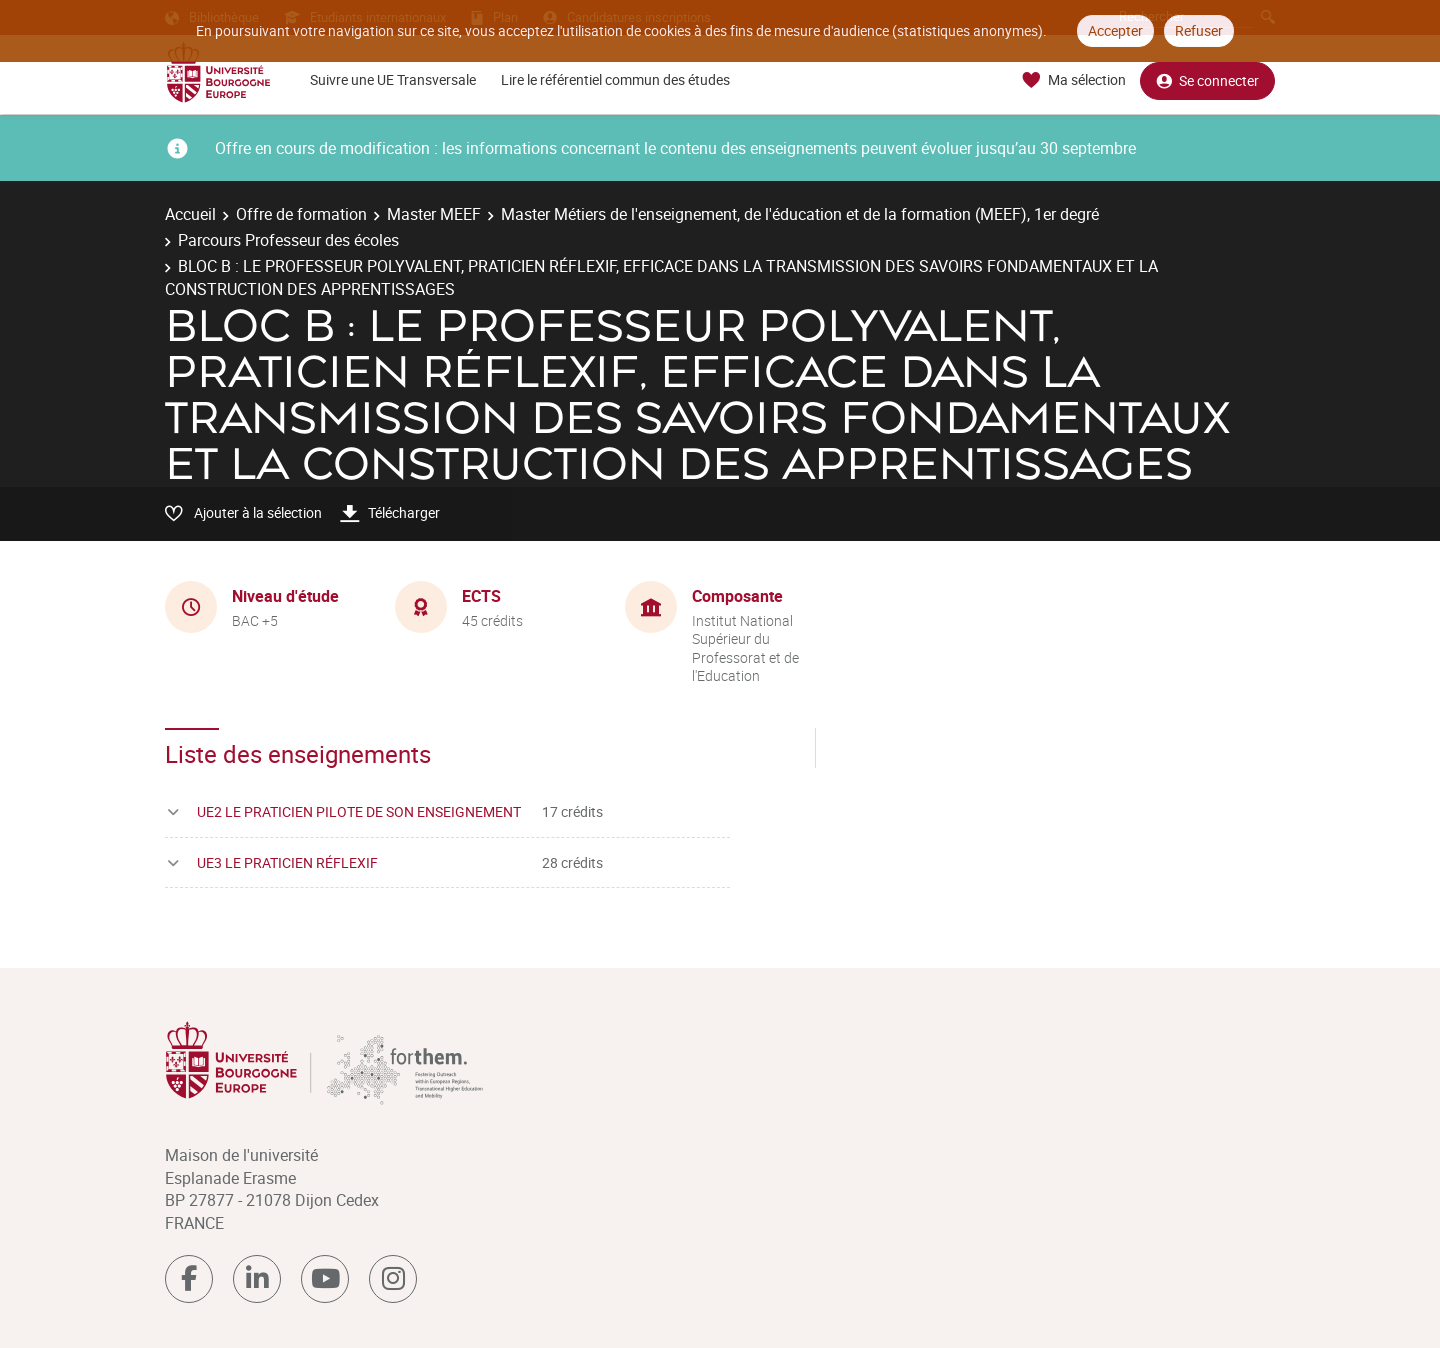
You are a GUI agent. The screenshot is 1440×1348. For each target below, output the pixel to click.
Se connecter (1207, 80)
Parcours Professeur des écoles (288, 240)
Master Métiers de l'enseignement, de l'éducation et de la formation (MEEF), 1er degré (800, 214)
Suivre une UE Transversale (393, 79)
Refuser (1199, 30)
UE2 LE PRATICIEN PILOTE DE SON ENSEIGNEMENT (359, 811)
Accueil (190, 214)
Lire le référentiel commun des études (615, 79)
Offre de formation (301, 214)
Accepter (1115, 30)
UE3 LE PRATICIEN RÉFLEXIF (287, 862)
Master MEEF (434, 214)
